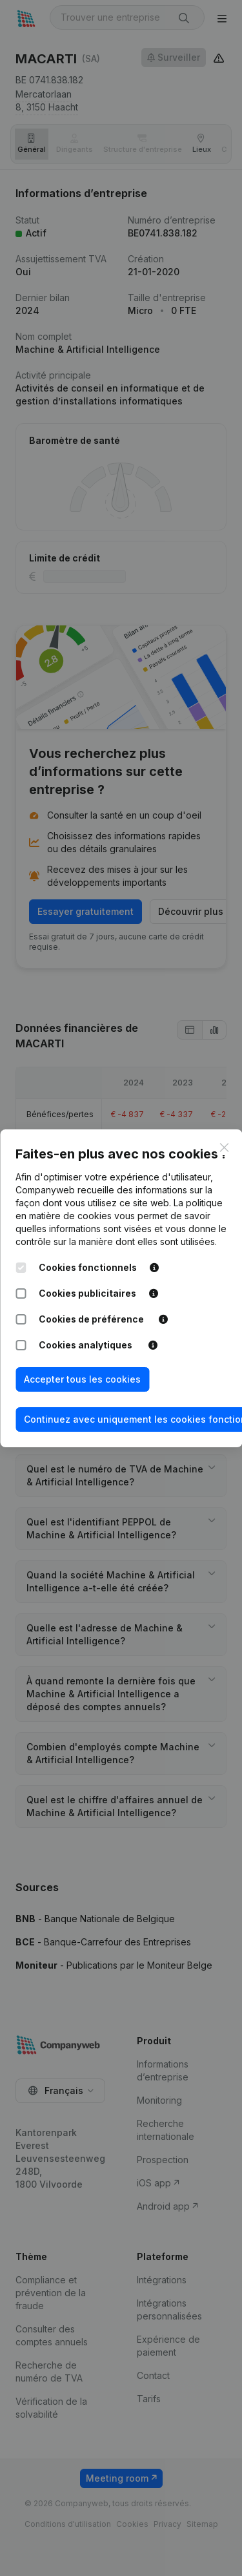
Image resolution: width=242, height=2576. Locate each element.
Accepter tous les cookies (82, 1379)
